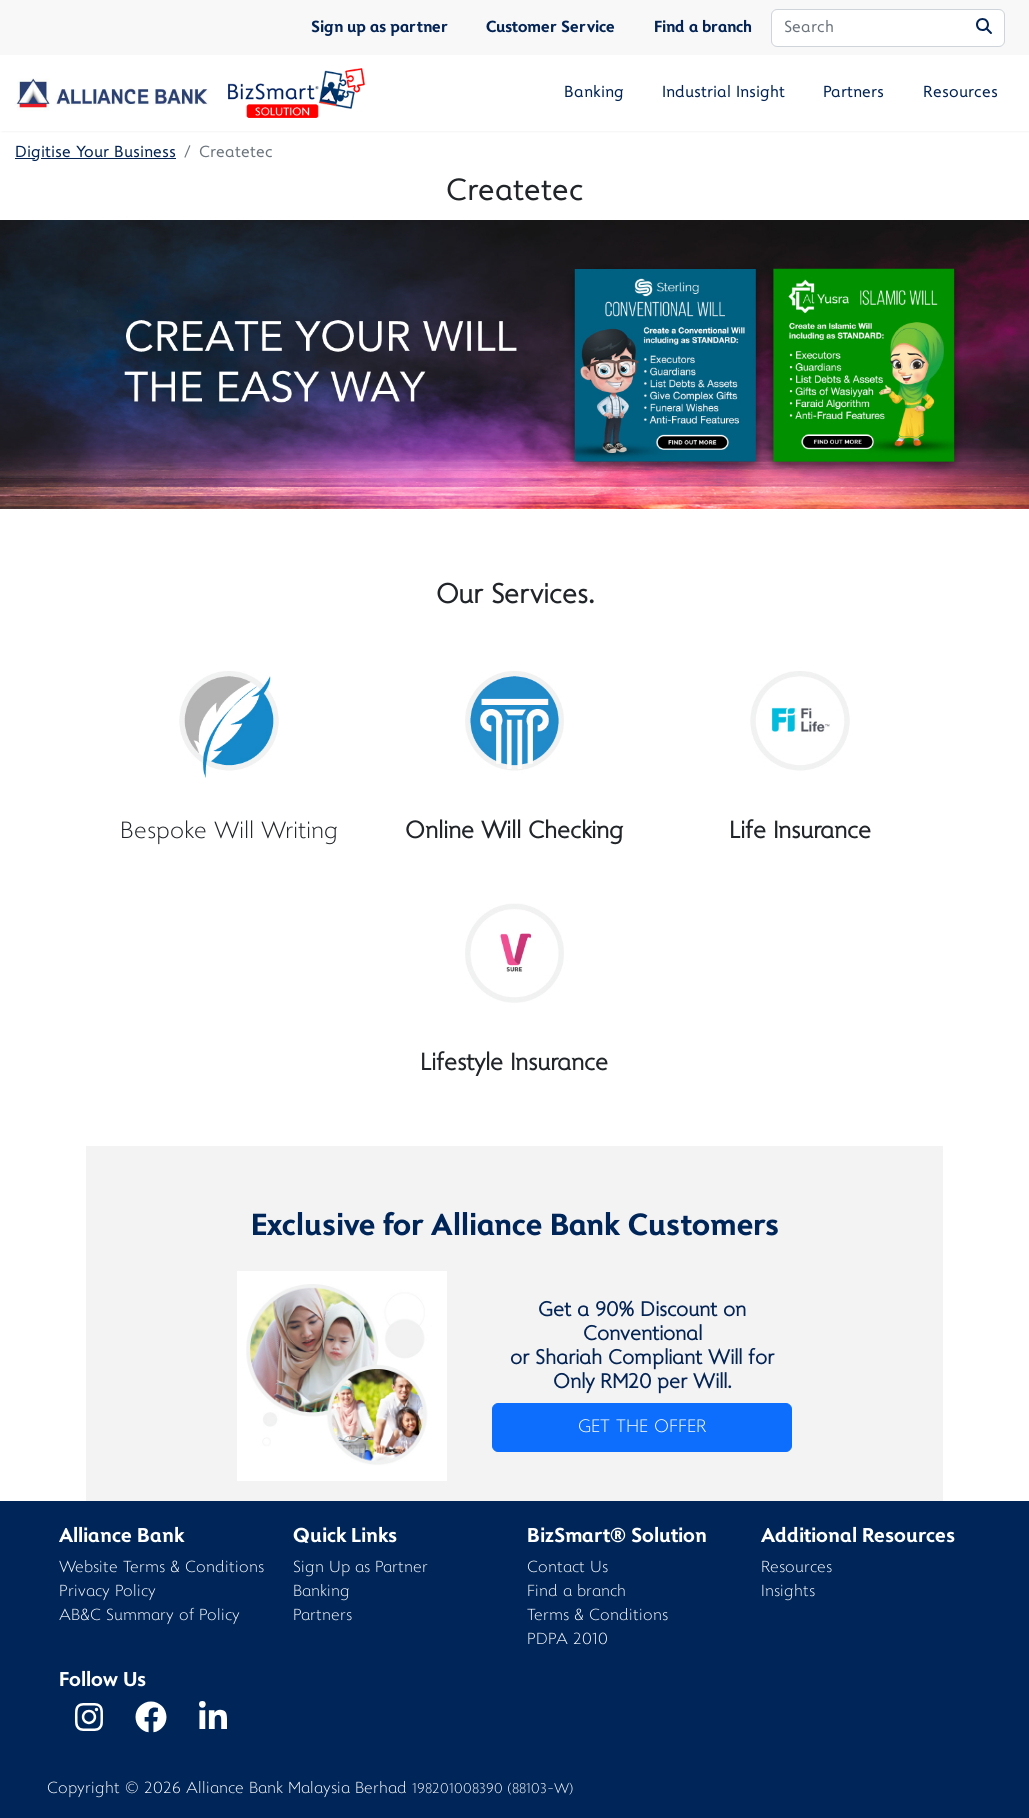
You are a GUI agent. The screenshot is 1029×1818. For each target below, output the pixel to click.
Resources (960, 93)
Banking (594, 93)
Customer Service (550, 28)
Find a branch (703, 28)
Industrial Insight (723, 93)
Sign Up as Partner (360, 1568)
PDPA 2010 (567, 1640)
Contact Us (567, 1568)
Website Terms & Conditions (161, 1568)
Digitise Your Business (95, 153)
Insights (788, 1592)
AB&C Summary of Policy (149, 1616)
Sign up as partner (379, 28)
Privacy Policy (107, 1592)
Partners (853, 93)
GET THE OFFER (642, 1427)
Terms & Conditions (597, 1616)
